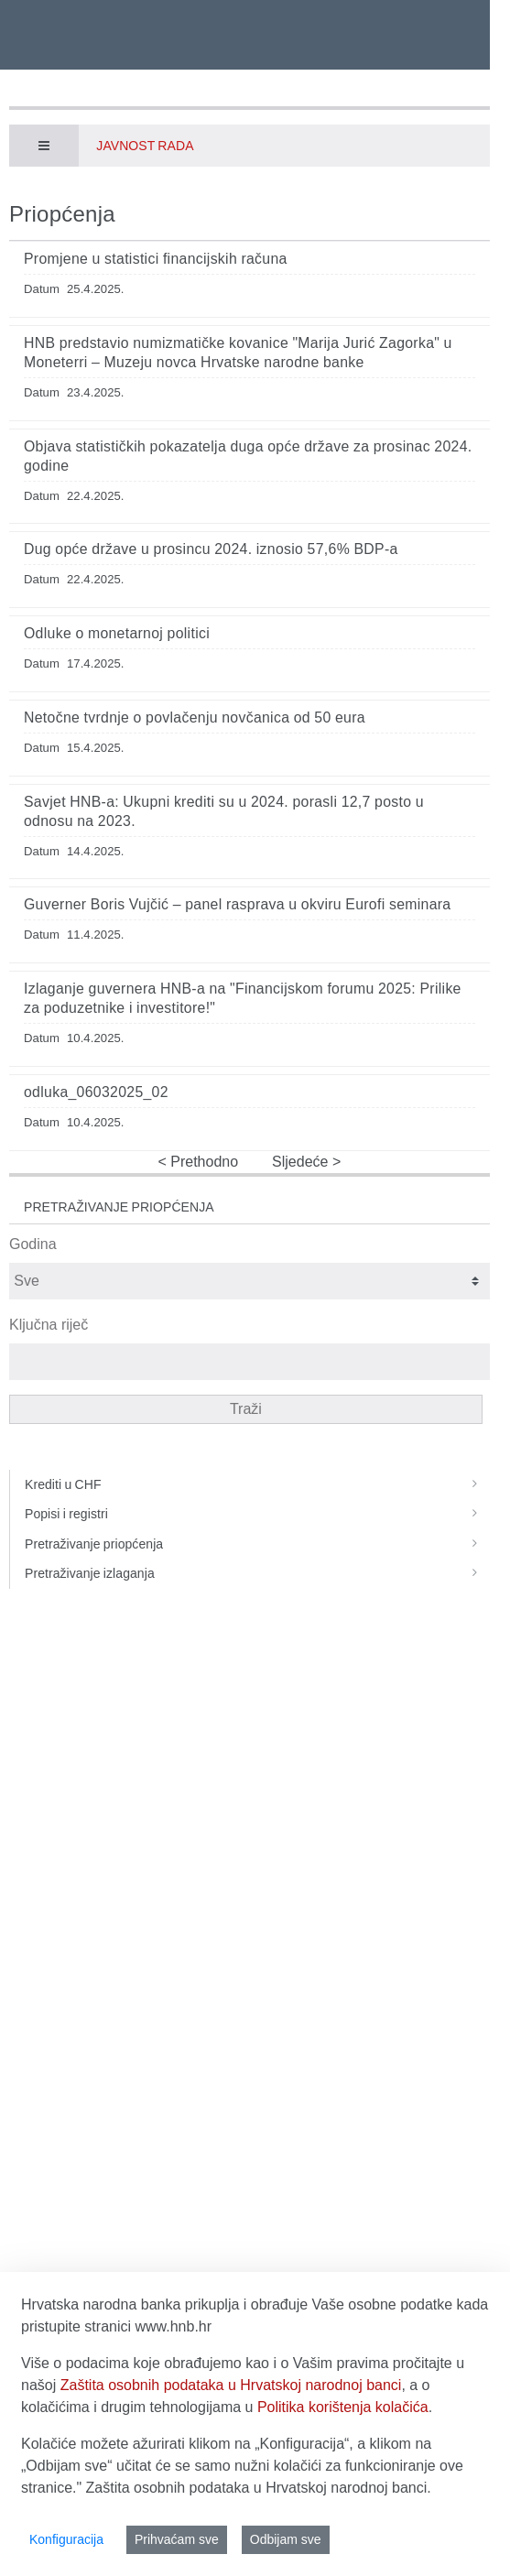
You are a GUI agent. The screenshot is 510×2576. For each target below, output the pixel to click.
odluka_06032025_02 (96, 1092)
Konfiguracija (66, 2539)
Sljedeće (302, 1161)
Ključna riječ (48, 1324)
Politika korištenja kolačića (343, 2407)
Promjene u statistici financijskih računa (156, 258)
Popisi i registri (257, 1513)
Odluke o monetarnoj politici (117, 633)
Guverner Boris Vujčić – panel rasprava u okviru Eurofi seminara (237, 904)
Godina (33, 1244)
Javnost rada (144, 145)
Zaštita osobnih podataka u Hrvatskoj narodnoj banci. (258, 2487)
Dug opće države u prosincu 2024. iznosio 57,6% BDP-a (211, 549)
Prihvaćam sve (177, 2539)
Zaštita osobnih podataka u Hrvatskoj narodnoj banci (231, 2385)
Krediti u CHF (257, 1484)
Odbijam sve (285, 2539)
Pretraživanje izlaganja (257, 1573)
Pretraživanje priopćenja (257, 1544)
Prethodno (202, 1161)
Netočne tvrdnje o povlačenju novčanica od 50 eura (194, 717)
